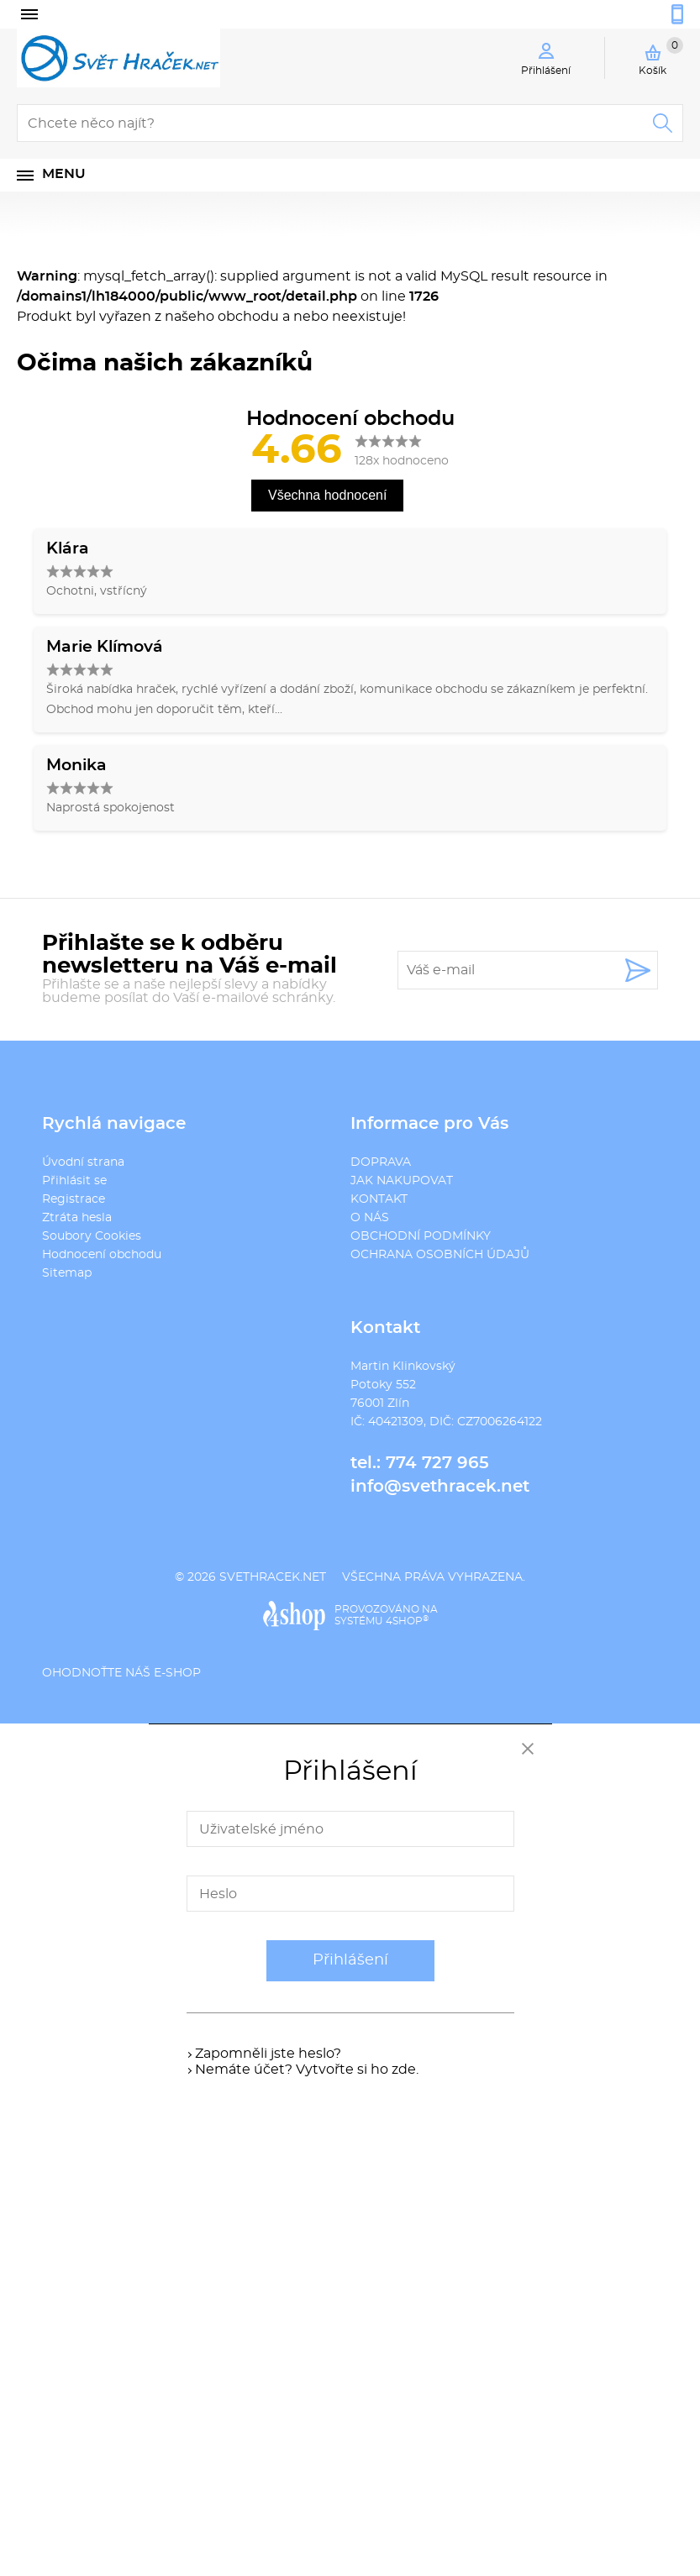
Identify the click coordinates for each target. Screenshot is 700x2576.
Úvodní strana (83, 1162)
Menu (64, 174)
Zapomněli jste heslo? (268, 2053)
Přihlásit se (74, 1181)
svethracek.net (272, 1577)
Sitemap (67, 1273)
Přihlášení (350, 1960)
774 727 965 (437, 1463)
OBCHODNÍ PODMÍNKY (420, 1236)
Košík (661, 56)
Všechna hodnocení (327, 495)
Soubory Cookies (91, 1236)
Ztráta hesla (77, 1218)
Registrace (73, 1199)
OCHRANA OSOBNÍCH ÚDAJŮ (439, 1255)
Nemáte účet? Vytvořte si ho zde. (306, 2069)
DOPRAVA (380, 1162)
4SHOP (407, 1621)
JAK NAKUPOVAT (401, 1181)
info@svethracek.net (439, 1486)
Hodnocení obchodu (101, 1255)
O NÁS (369, 1218)
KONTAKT (379, 1199)
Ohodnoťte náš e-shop (121, 1673)
